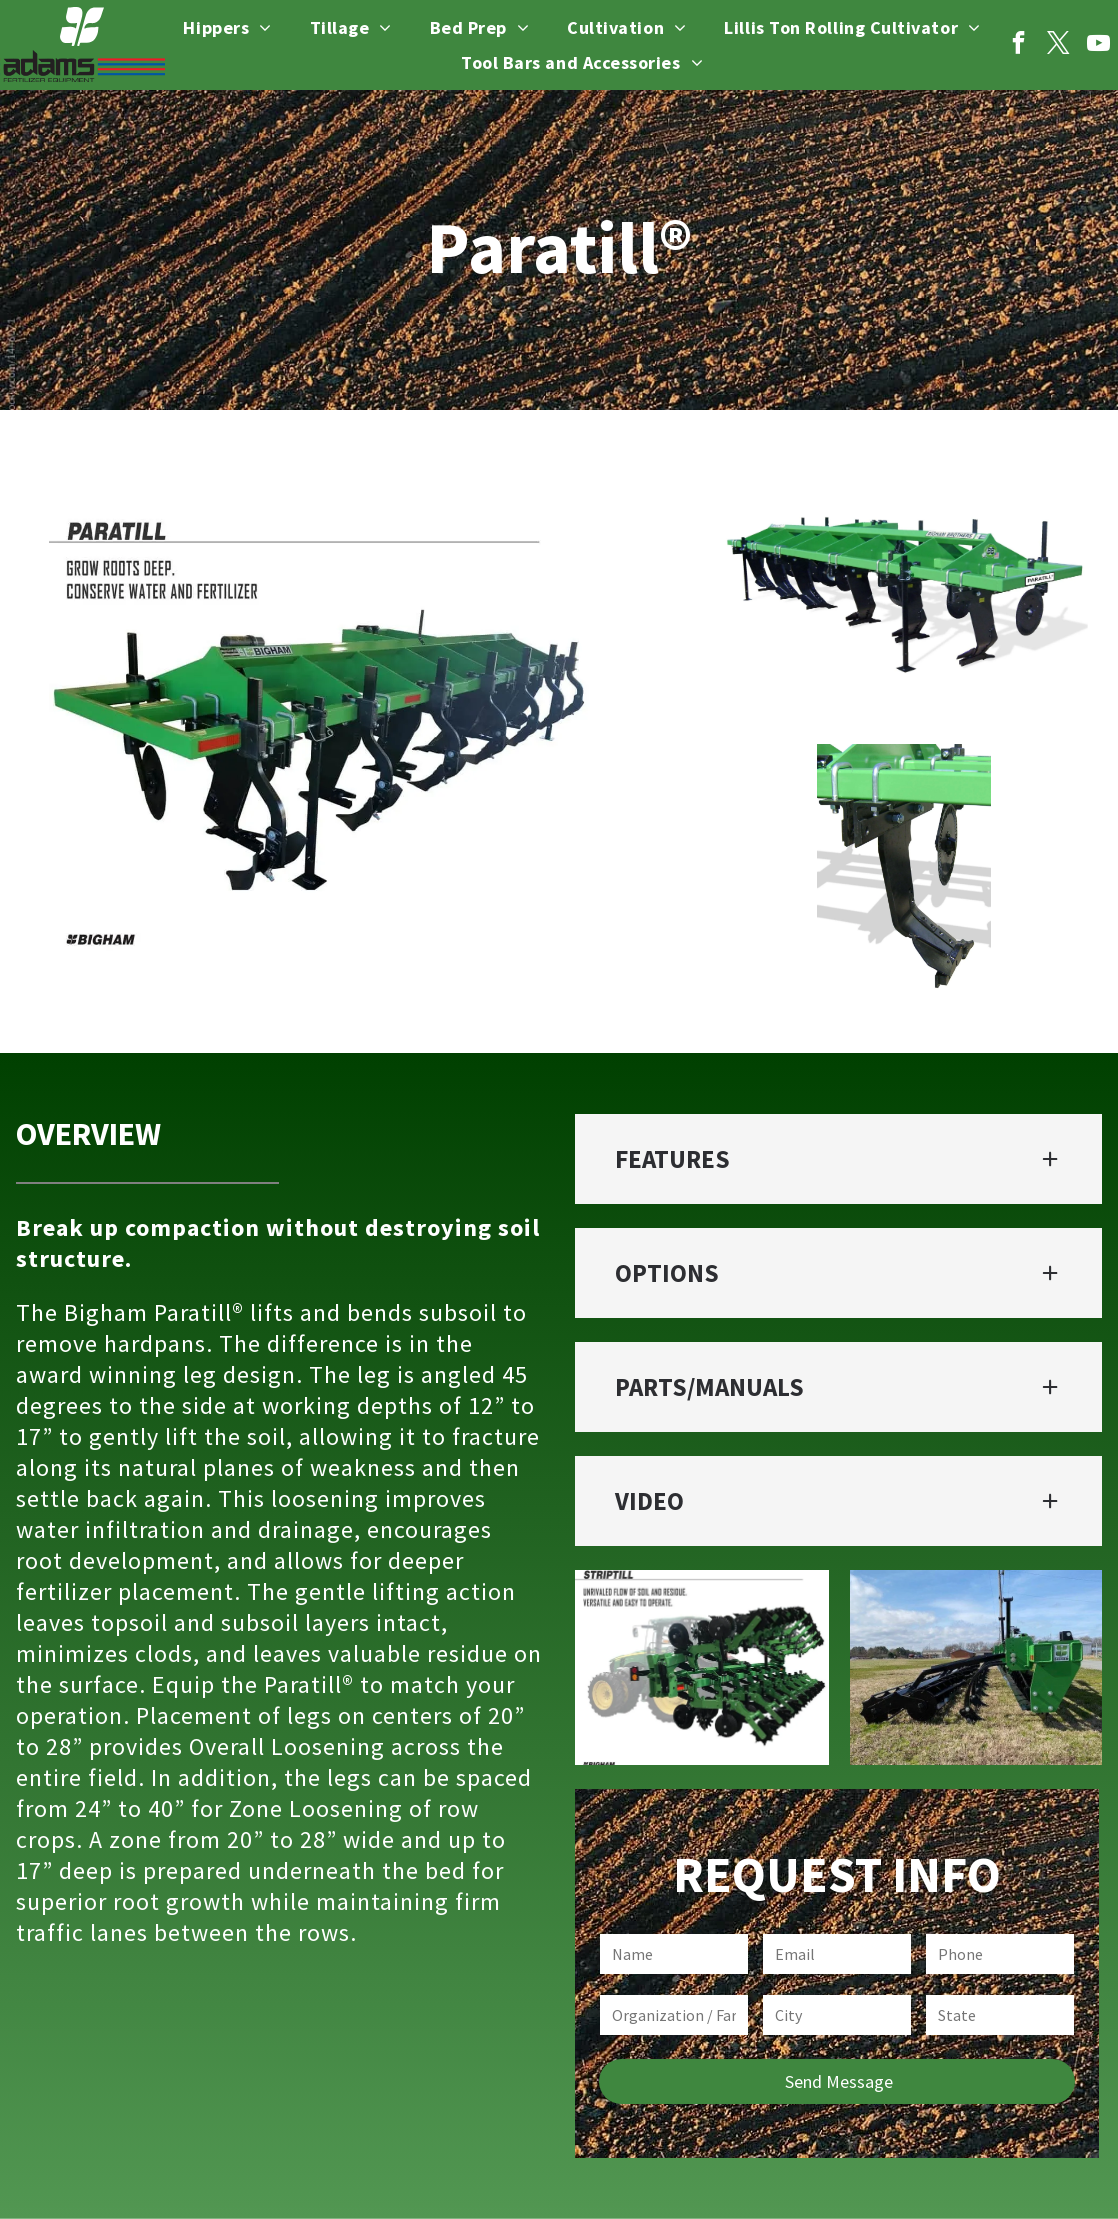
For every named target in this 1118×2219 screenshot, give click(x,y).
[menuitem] (227, 28)
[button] (838, 1159)
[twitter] (1058, 45)
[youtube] (1098, 45)
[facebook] (1018, 45)
